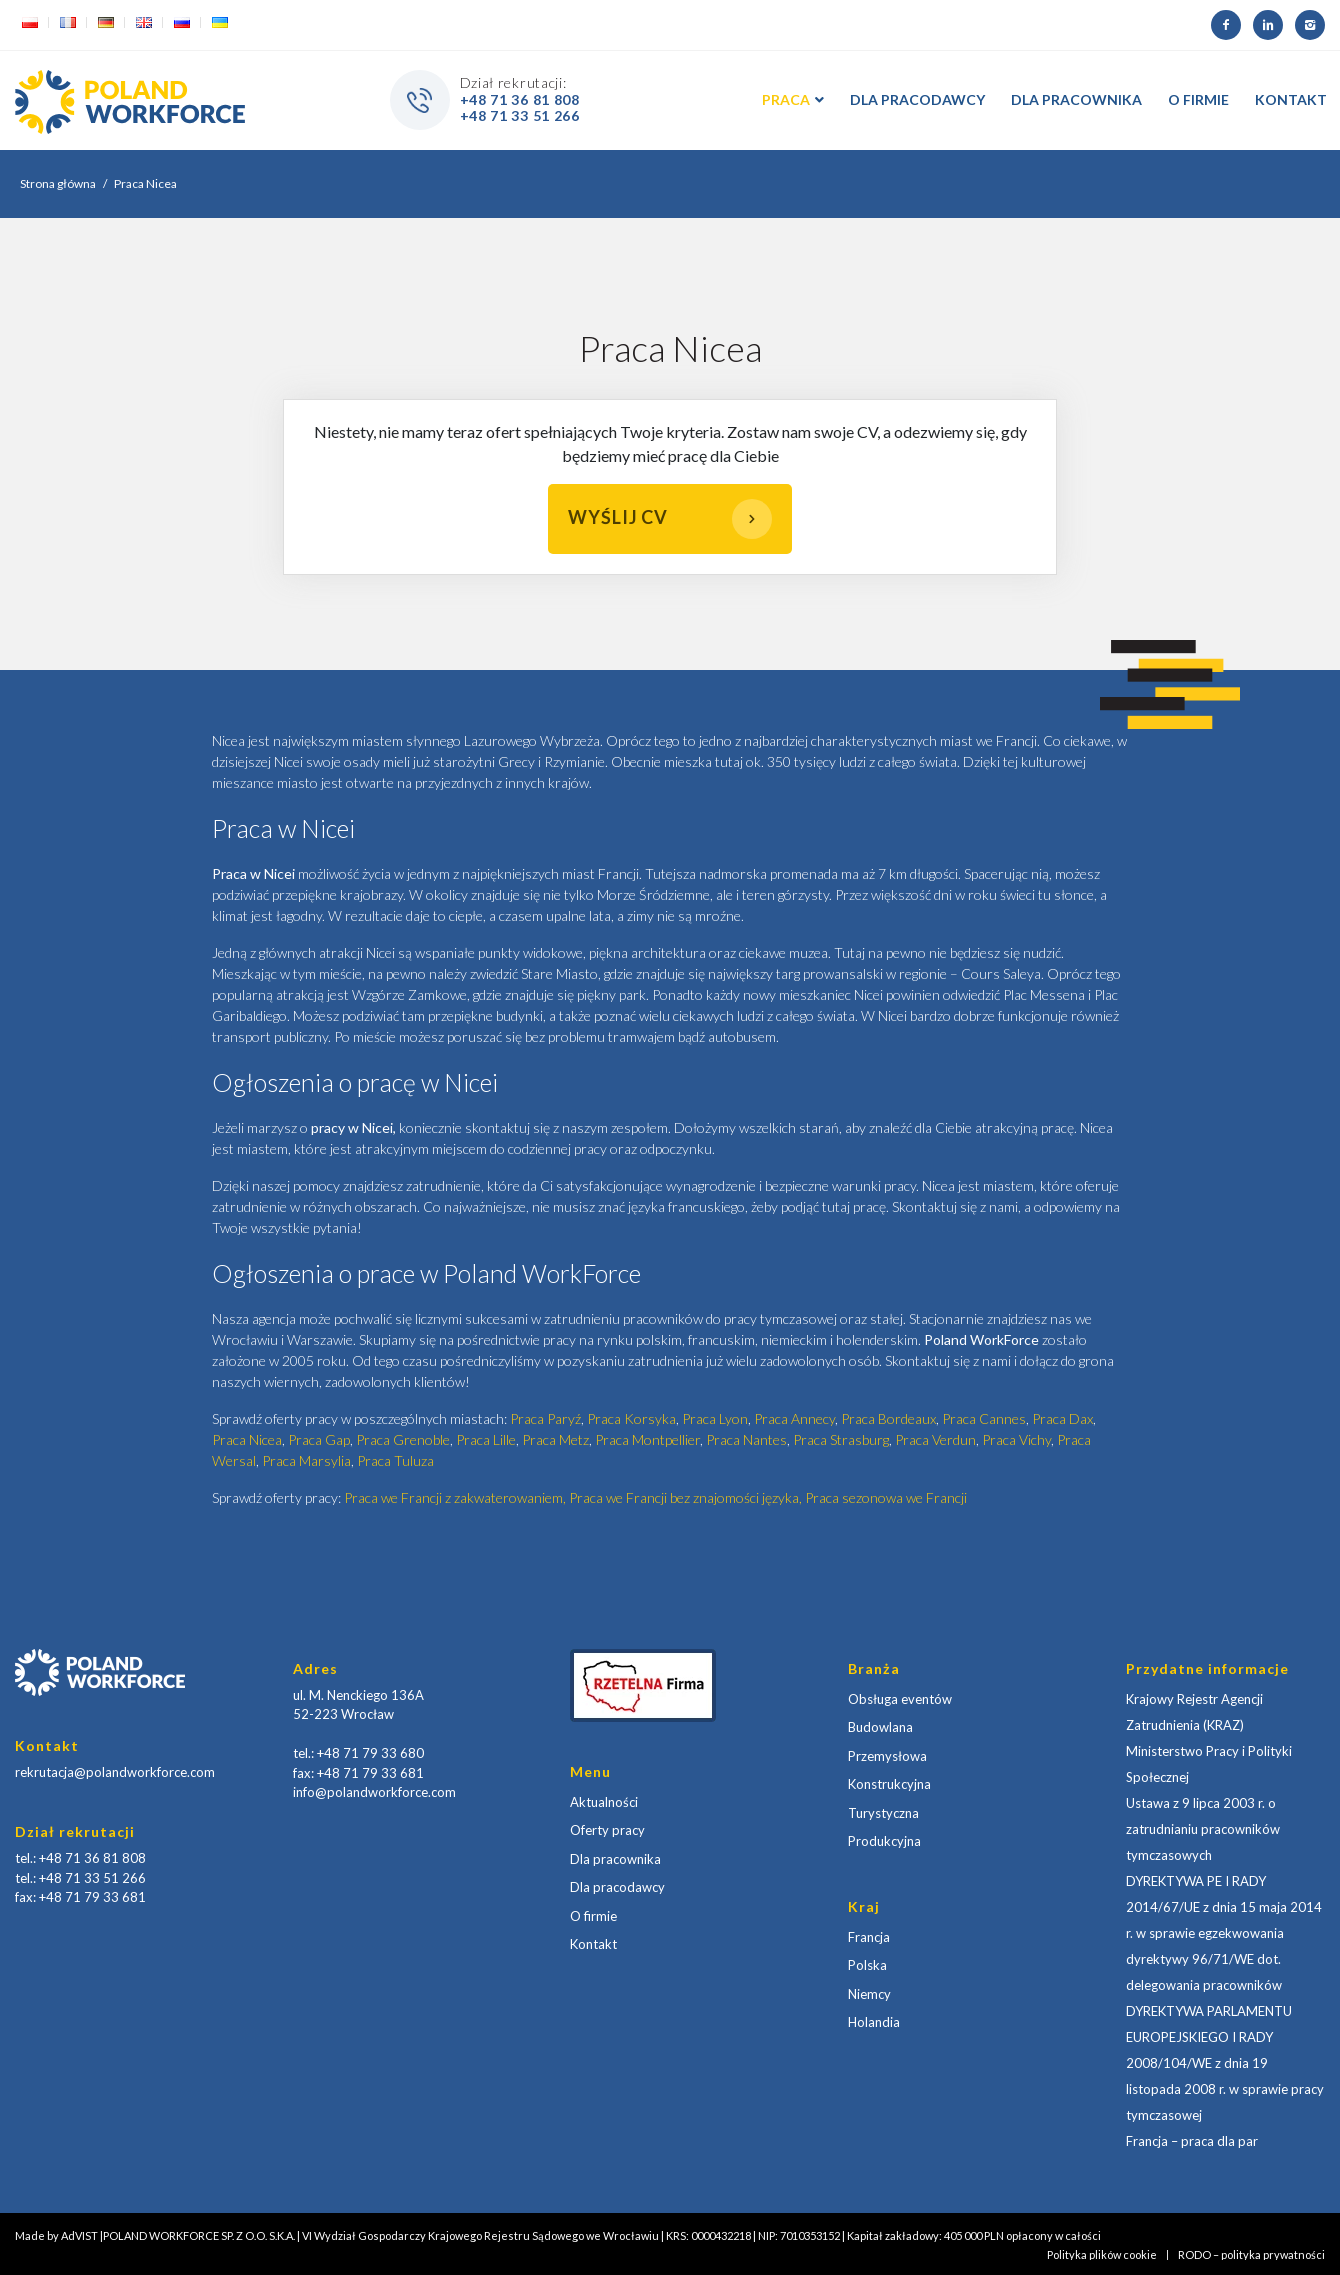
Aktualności (604, 1802)
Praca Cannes (984, 1418)
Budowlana (880, 1727)
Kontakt (593, 1944)
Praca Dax (1062, 1418)
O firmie (593, 1916)
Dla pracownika (615, 1859)
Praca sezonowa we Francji (886, 1497)
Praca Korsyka (631, 1418)
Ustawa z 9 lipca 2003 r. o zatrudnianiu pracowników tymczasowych (1203, 1829)
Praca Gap (319, 1439)
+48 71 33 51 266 (520, 115)
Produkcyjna (884, 1841)
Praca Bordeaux (888, 1418)
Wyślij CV (670, 519)
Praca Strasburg (841, 1439)
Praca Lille (486, 1439)
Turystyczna (883, 1813)
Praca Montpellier (647, 1439)
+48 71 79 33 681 (92, 1897)
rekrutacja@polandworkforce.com (115, 1772)
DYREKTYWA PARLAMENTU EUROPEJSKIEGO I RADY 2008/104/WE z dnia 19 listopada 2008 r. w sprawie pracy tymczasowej (1225, 2063)
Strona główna (58, 183)
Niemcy (869, 1994)
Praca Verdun (935, 1439)
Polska (867, 1965)
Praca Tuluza (395, 1460)
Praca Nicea (247, 1439)
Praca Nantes (746, 1439)
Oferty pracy (607, 1830)
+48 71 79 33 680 (370, 1753)
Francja (869, 1937)
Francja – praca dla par (1192, 2141)
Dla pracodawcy (617, 1887)
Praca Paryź (545, 1418)
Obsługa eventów (900, 1699)
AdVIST (79, 2235)
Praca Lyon (715, 1418)
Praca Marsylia (306, 1460)
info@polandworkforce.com (374, 1792)
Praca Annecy (794, 1418)
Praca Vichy (1016, 1439)
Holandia (874, 2022)
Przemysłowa (887, 1756)
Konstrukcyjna (889, 1784)
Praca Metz (555, 1439)
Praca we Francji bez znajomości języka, (687, 1497)
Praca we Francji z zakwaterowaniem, (456, 1497)
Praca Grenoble (403, 1439)
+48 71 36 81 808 (520, 99)
